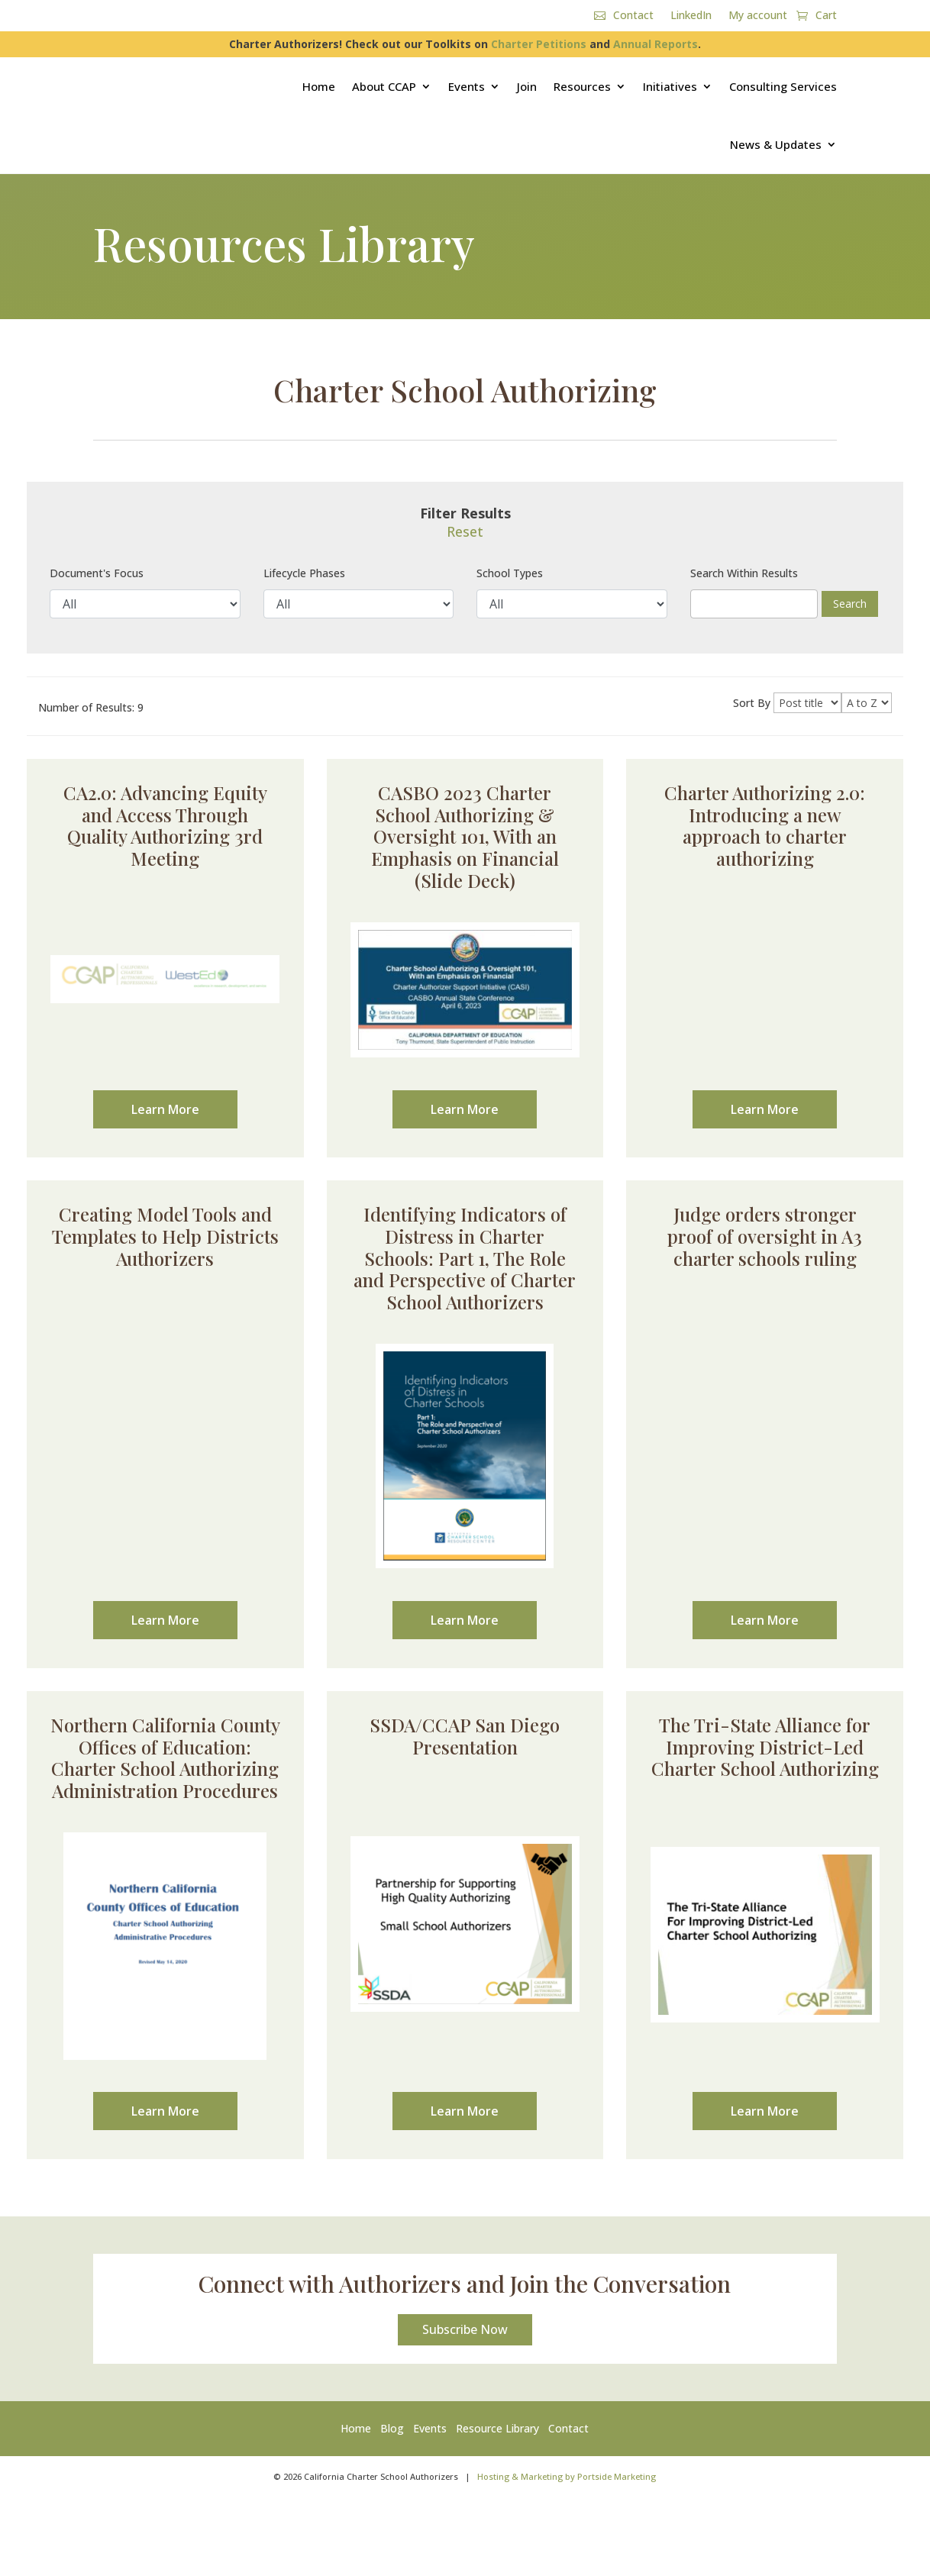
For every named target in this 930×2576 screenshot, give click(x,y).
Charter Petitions (538, 44)
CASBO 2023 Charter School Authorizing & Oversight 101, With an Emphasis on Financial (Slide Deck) (465, 836)
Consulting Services (783, 86)
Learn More (165, 1109)
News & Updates (776, 144)
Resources (582, 86)
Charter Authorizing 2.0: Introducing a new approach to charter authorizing (764, 825)
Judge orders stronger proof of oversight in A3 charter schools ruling (764, 1236)
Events (466, 86)
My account (757, 16)
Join (527, 86)
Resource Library (497, 2434)
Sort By (751, 703)
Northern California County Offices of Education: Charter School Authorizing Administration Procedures (165, 1757)
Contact (633, 16)
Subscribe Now (465, 2335)
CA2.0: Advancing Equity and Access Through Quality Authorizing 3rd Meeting (165, 825)
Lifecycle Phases (304, 573)
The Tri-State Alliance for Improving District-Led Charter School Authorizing (765, 1746)
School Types (509, 573)
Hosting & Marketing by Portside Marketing (566, 2482)
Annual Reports (655, 44)
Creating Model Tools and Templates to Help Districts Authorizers (165, 1236)
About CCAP (384, 86)
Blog (392, 2434)
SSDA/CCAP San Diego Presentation (465, 1735)
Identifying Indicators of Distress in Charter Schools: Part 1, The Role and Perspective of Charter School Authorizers (465, 1258)
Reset (465, 531)
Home (318, 86)
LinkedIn (691, 16)
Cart (826, 16)
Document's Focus (97, 573)
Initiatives (670, 86)
